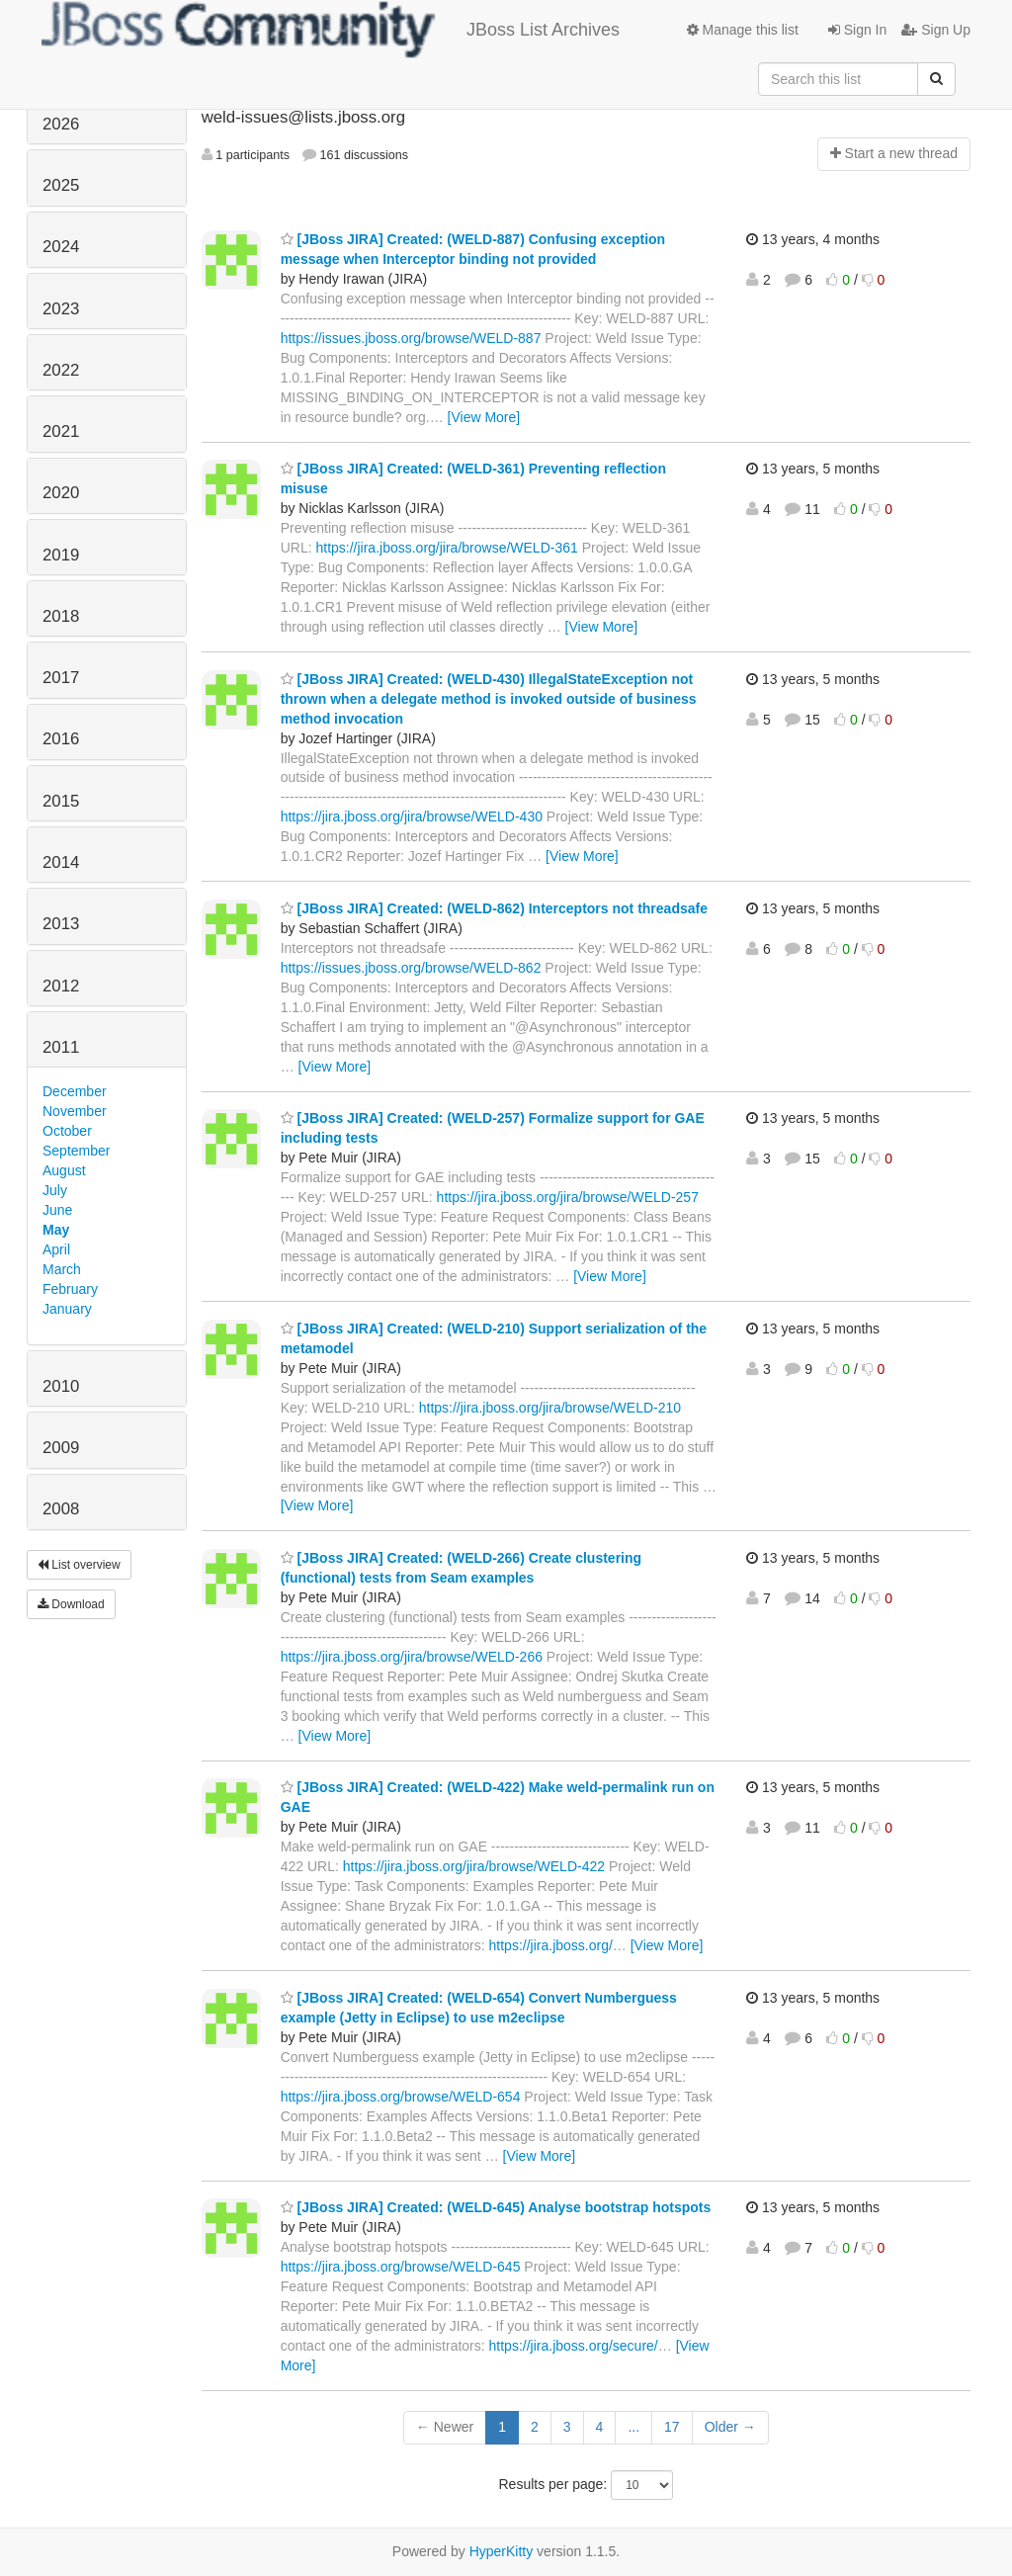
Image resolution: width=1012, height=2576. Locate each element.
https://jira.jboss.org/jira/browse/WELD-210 (550, 1408)
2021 (60, 431)
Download (71, 1604)
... (633, 2427)
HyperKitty (501, 2551)
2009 (60, 1447)
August (64, 1170)
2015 (60, 801)
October (67, 1131)
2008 (60, 1509)
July (54, 1190)
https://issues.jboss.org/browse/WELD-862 (411, 968)
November (74, 1111)
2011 (60, 1047)
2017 (60, 677)
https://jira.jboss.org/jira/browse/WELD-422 (474, 1866)
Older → (730, 2427)
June (57, 1210)
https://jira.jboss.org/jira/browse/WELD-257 (568, 1197)
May (55, 1230)
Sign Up (935, 30)
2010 (60, 1386)
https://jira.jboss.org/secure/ (573, 2346)
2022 (60, 370)
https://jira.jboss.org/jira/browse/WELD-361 (446, 548)
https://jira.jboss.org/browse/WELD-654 (401, 2096)
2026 (60, 124)
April (56, 1249)
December (74, 1091)
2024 (60, 246)
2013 (60, 923)
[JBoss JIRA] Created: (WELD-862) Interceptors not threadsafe (494, 908)
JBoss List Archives (331, 29)
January (67, 1309)
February (70, 1289)
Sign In (857, 30)
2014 (60, 862)
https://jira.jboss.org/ (551, 1945)
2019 (60, 555)
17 (672, 2427)
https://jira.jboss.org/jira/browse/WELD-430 (412, 816)
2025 (60, 185)
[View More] (484, 417)
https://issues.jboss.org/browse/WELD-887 (411, 338)
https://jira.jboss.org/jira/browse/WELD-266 (412, 1657)
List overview (79, 1565)
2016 (60, 739)
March (61, 1269)
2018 (60, 616)
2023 (60, 309)
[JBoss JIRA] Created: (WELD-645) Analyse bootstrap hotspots (496, 2207)
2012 (60, 986)
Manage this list (743, 30)
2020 (60, 492)
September (76, 1151)
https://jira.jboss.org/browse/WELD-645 (401, 2267)
